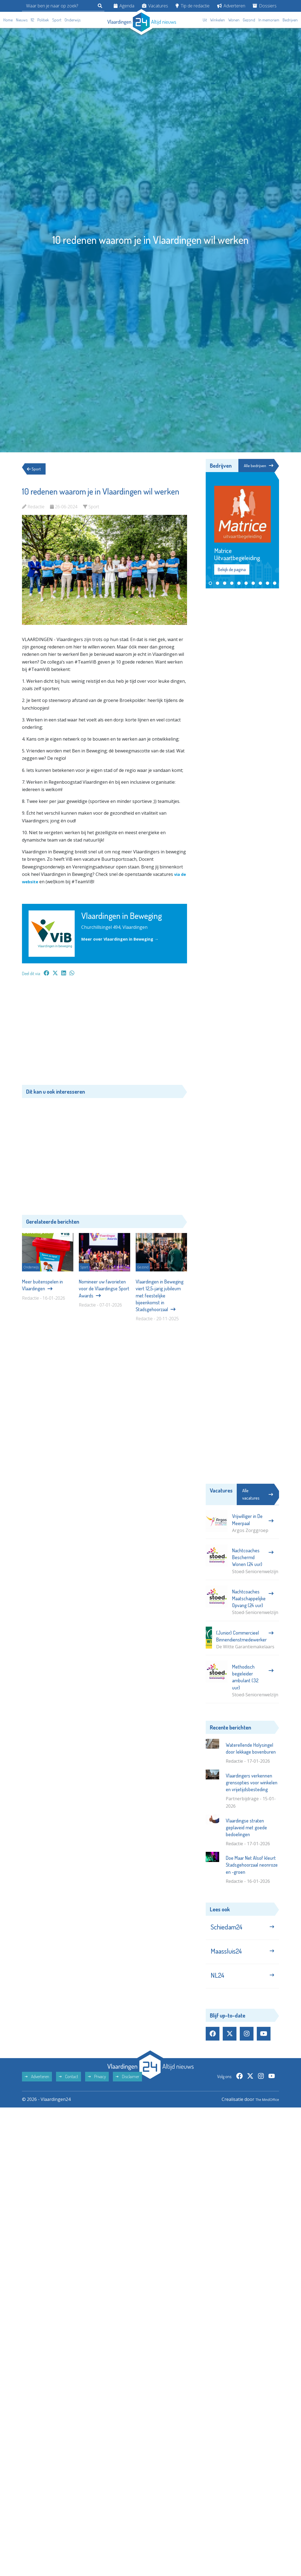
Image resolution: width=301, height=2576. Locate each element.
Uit (205, 19)
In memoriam (268, 19)
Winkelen (217, 19)
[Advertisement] (104, 1033)
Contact (68, 2086)
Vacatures (155, 6)
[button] (210, 584)
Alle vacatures (257, 1494)
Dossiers (265, 6)
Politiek (43, 19)
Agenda (124, 6)
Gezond (249, 19)
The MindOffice (263, 2109)
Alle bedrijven (258, 466)
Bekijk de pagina (232, 570)
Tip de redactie (192, 6)
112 (32, 19)
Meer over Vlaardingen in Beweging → (123, 939)
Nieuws (21, 19)
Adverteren (231, 6)
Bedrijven (290, 19)
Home (8, 19)
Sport (56, 19)
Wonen (233, 19)
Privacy (97, 2086)
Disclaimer (127, 2086)
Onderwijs (72, 19)
